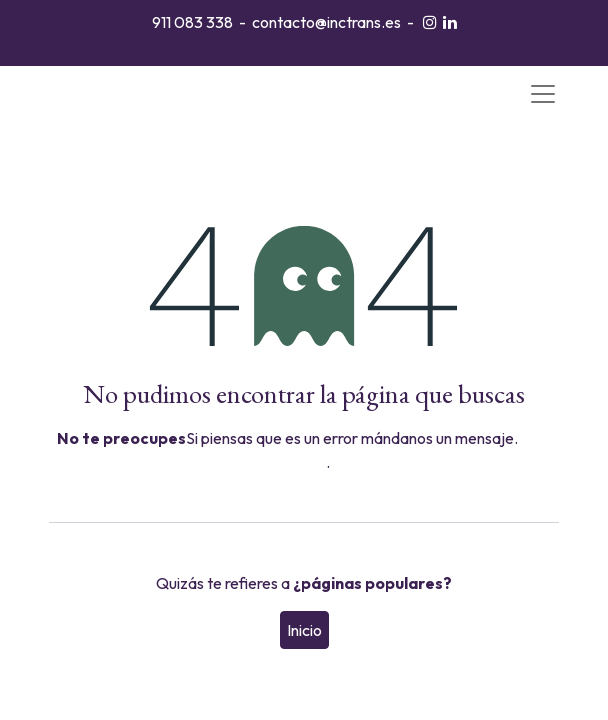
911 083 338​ (192, 22)
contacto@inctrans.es (326, 22)
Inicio (304, 630)
